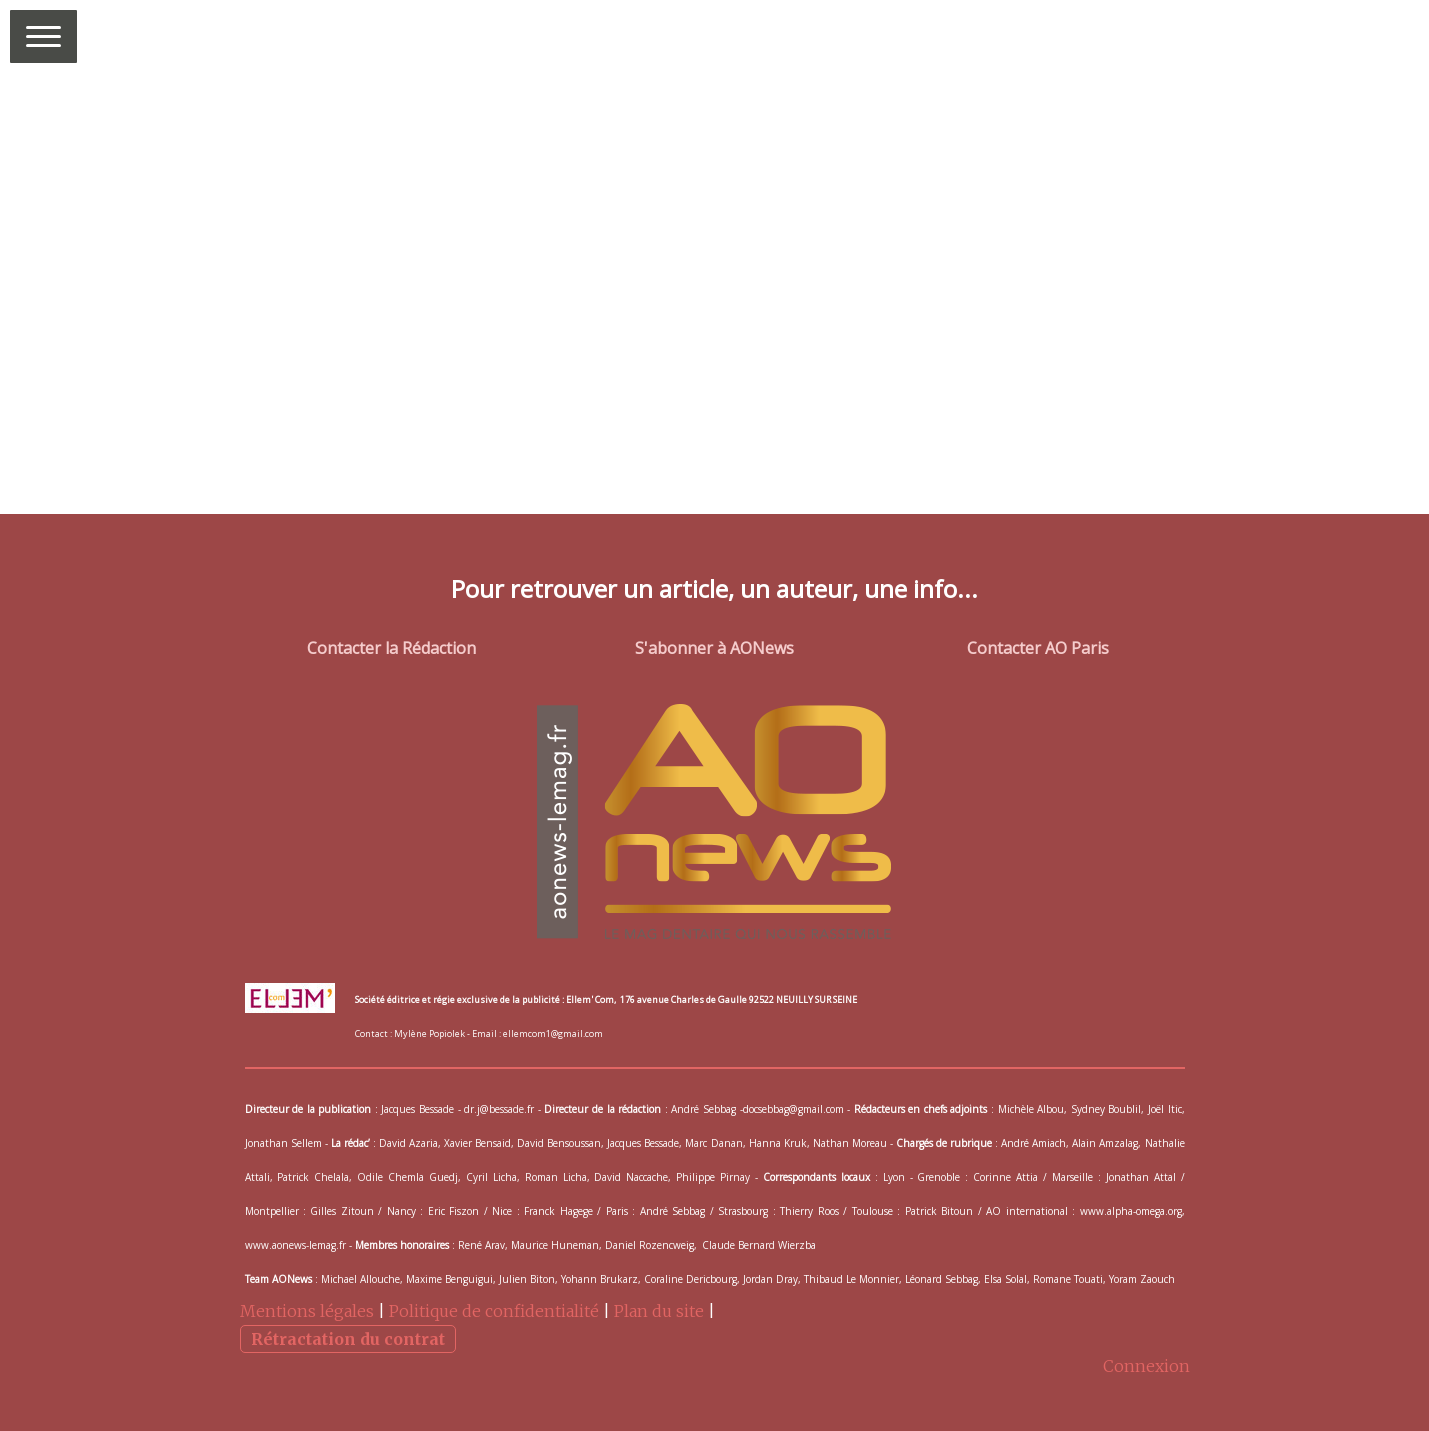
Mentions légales (307, 1311)
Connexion (1146, 1366)
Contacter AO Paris (1038, 648)
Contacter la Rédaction (391, 648)
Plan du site (659, 1311)
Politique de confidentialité (494, 1311)
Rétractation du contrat (348, 1339)
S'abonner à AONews (714, 648)
